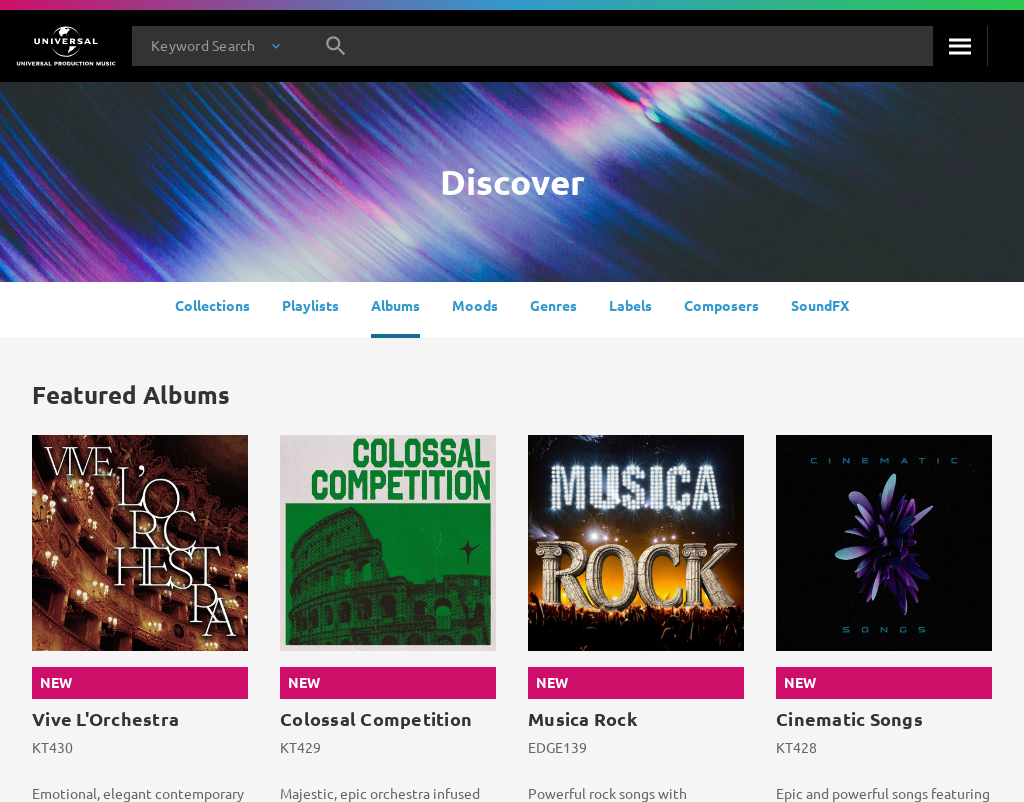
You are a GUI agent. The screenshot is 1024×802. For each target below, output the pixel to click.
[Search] (960, 46)
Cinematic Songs (849, 718)
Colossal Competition (376, 718)
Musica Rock (582, 718)
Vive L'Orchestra (105, 718)
